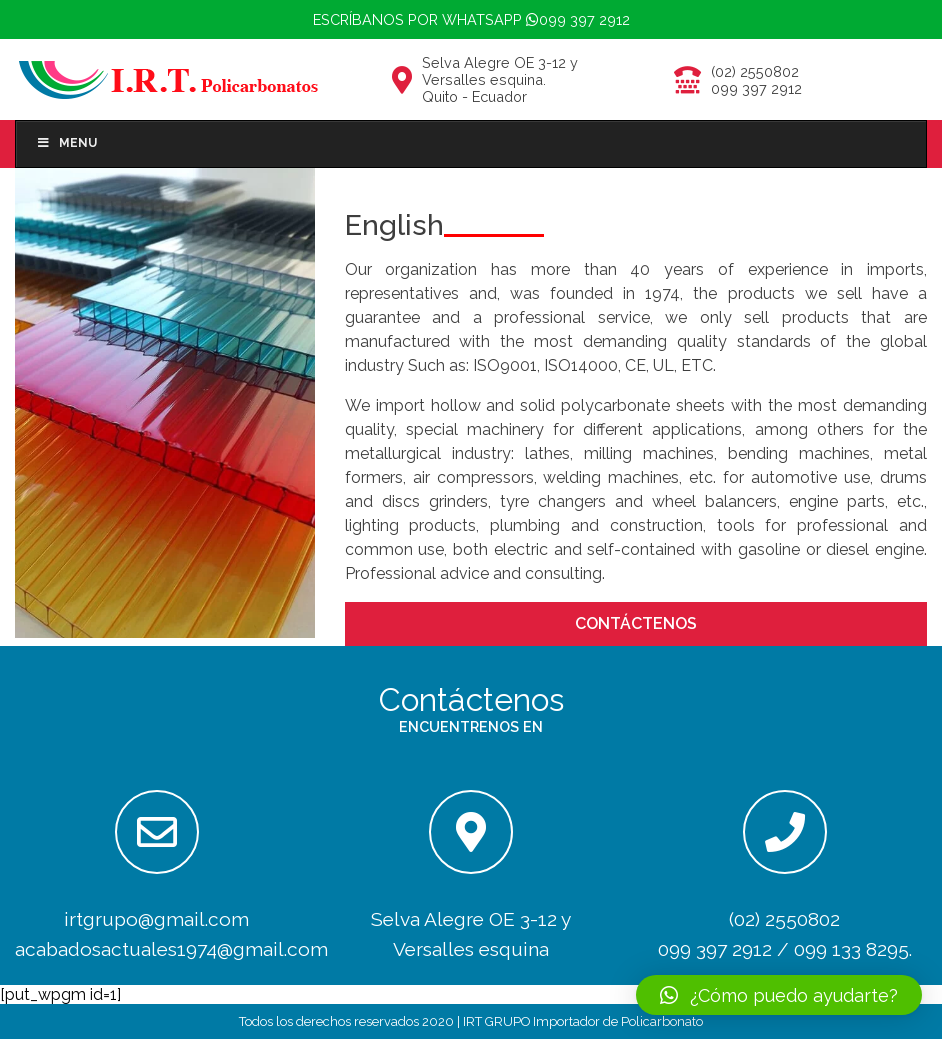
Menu (66, 143)
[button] (779, 995)
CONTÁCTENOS (636, 623)
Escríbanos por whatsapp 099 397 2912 (471, 19)
